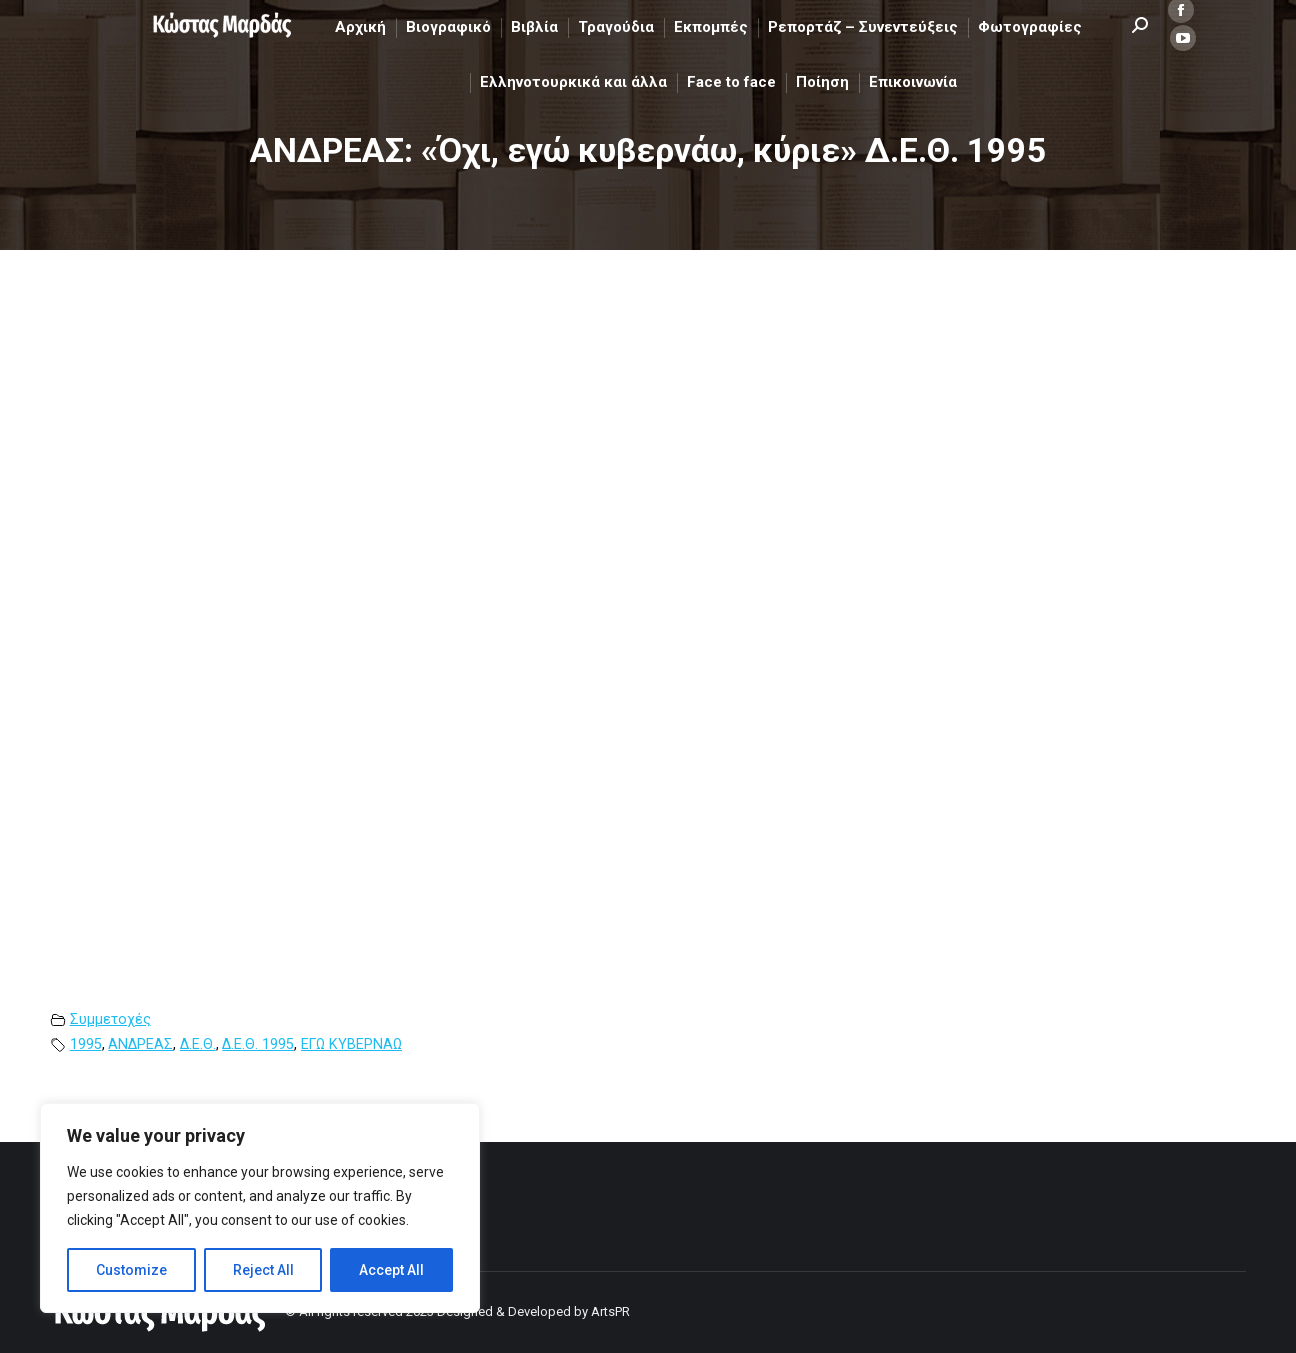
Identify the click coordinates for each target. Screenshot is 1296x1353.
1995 (86, 1044)
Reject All (263, 1270)
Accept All (391, 1270)
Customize (131, 1270)
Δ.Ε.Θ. (198, 1044)
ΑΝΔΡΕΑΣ (140, 1044)
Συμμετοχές (110, 1019)
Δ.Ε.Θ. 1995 (258, 1044)
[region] (260, 1208)
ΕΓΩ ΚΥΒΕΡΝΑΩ (351, 1044)
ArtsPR (610, 1311)
